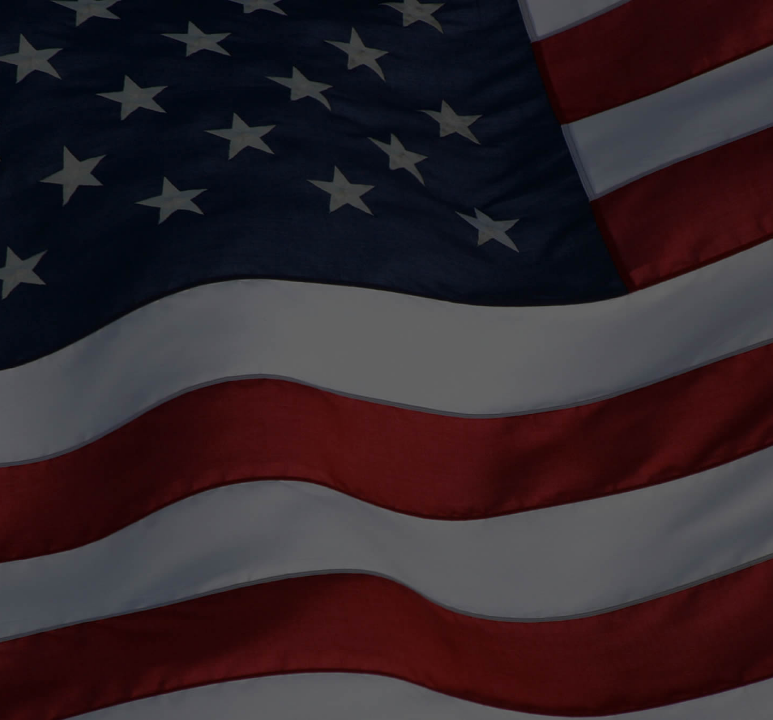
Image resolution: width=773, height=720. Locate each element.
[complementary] (713, 660)
